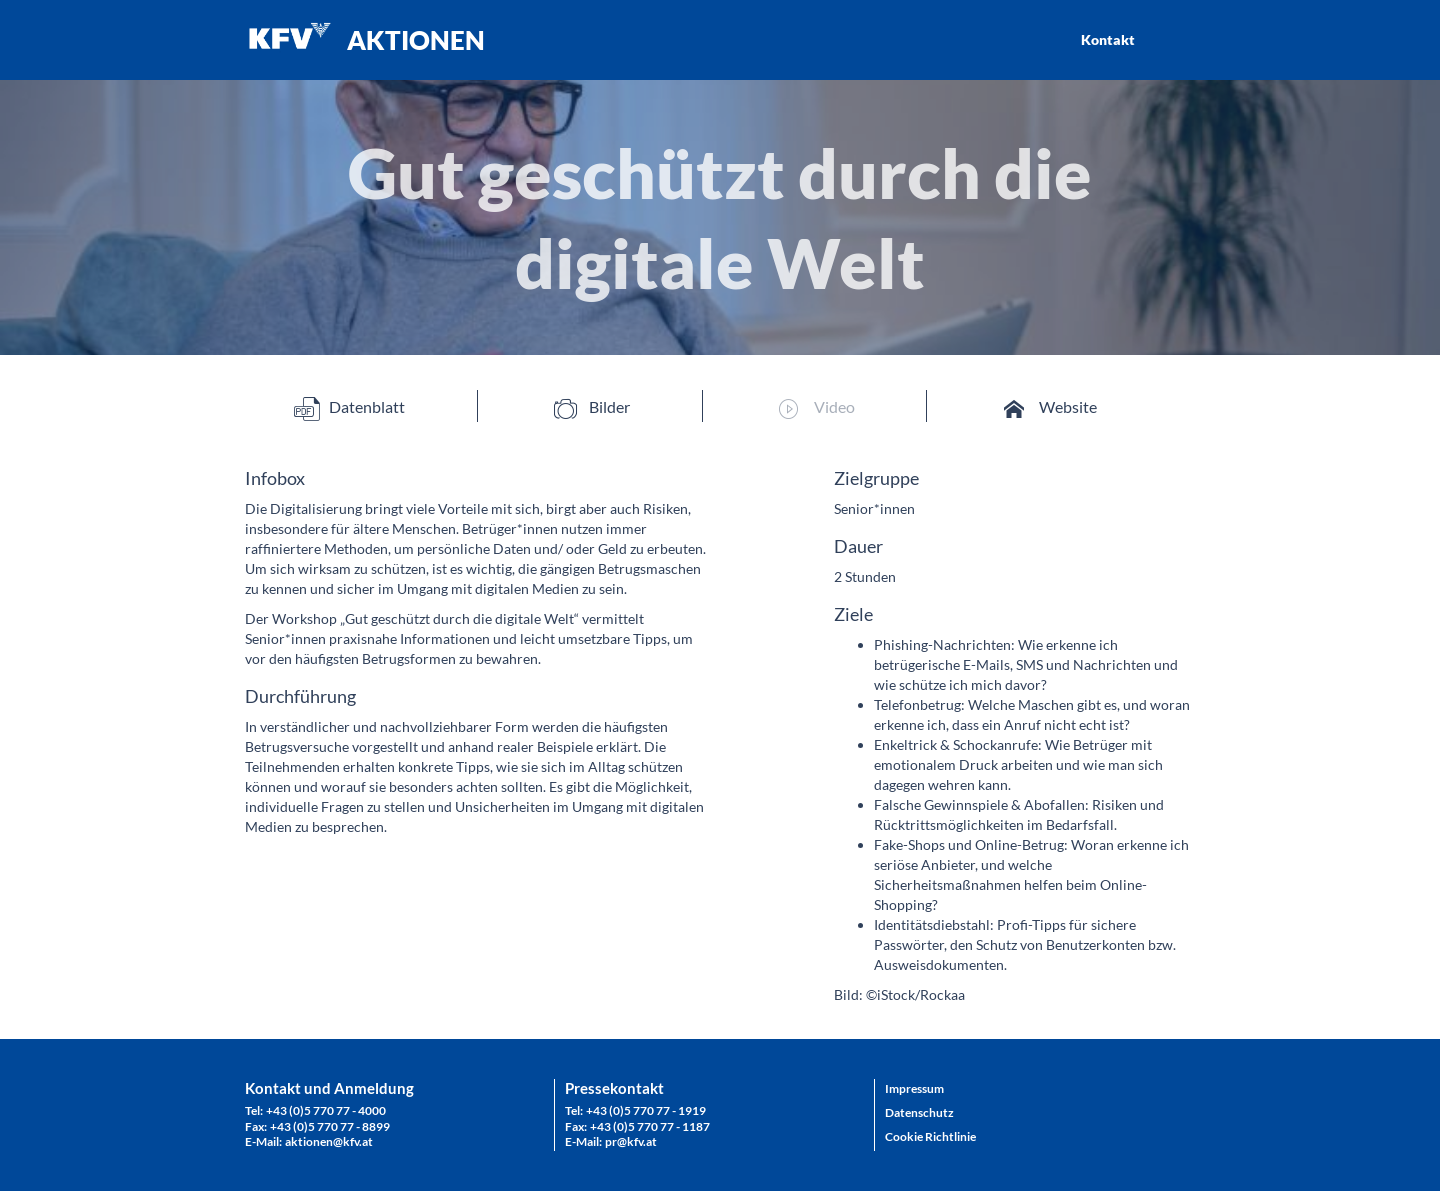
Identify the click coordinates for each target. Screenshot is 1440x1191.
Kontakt (1108, 39)
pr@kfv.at (631, 1141)
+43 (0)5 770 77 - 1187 (650, 1126)
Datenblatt (349, 407)
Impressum (914, 1088)
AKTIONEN (416, 40)
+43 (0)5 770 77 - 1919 (646, 1110)
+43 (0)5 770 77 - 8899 (330, 1126)
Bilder (592, 407)
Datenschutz (919, 1112)
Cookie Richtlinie (930, 1136)
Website (1050, 407)
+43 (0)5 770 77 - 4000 (326, 1110)
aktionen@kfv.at (329, 1141)
